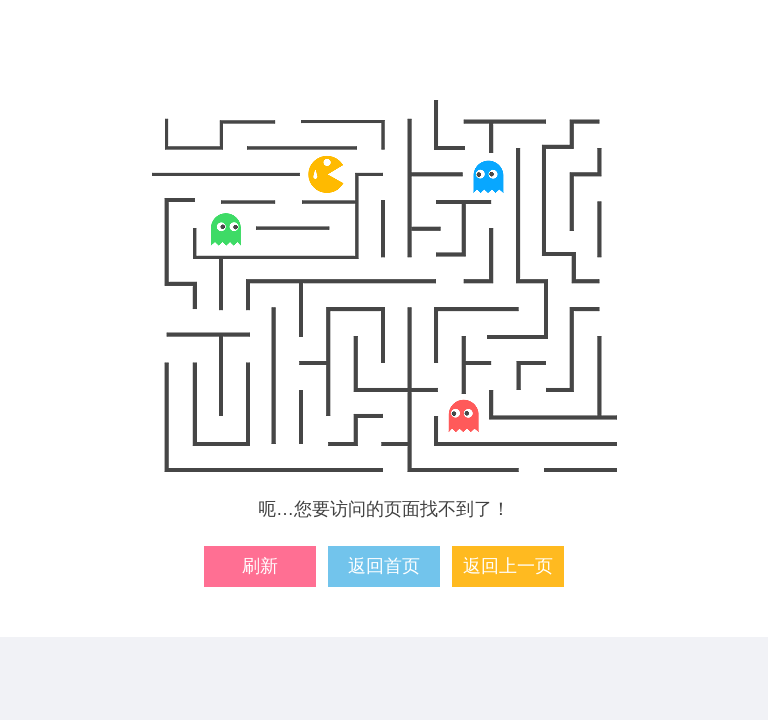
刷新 (260, 566)
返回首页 (384, 566)
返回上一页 (508, 566)
